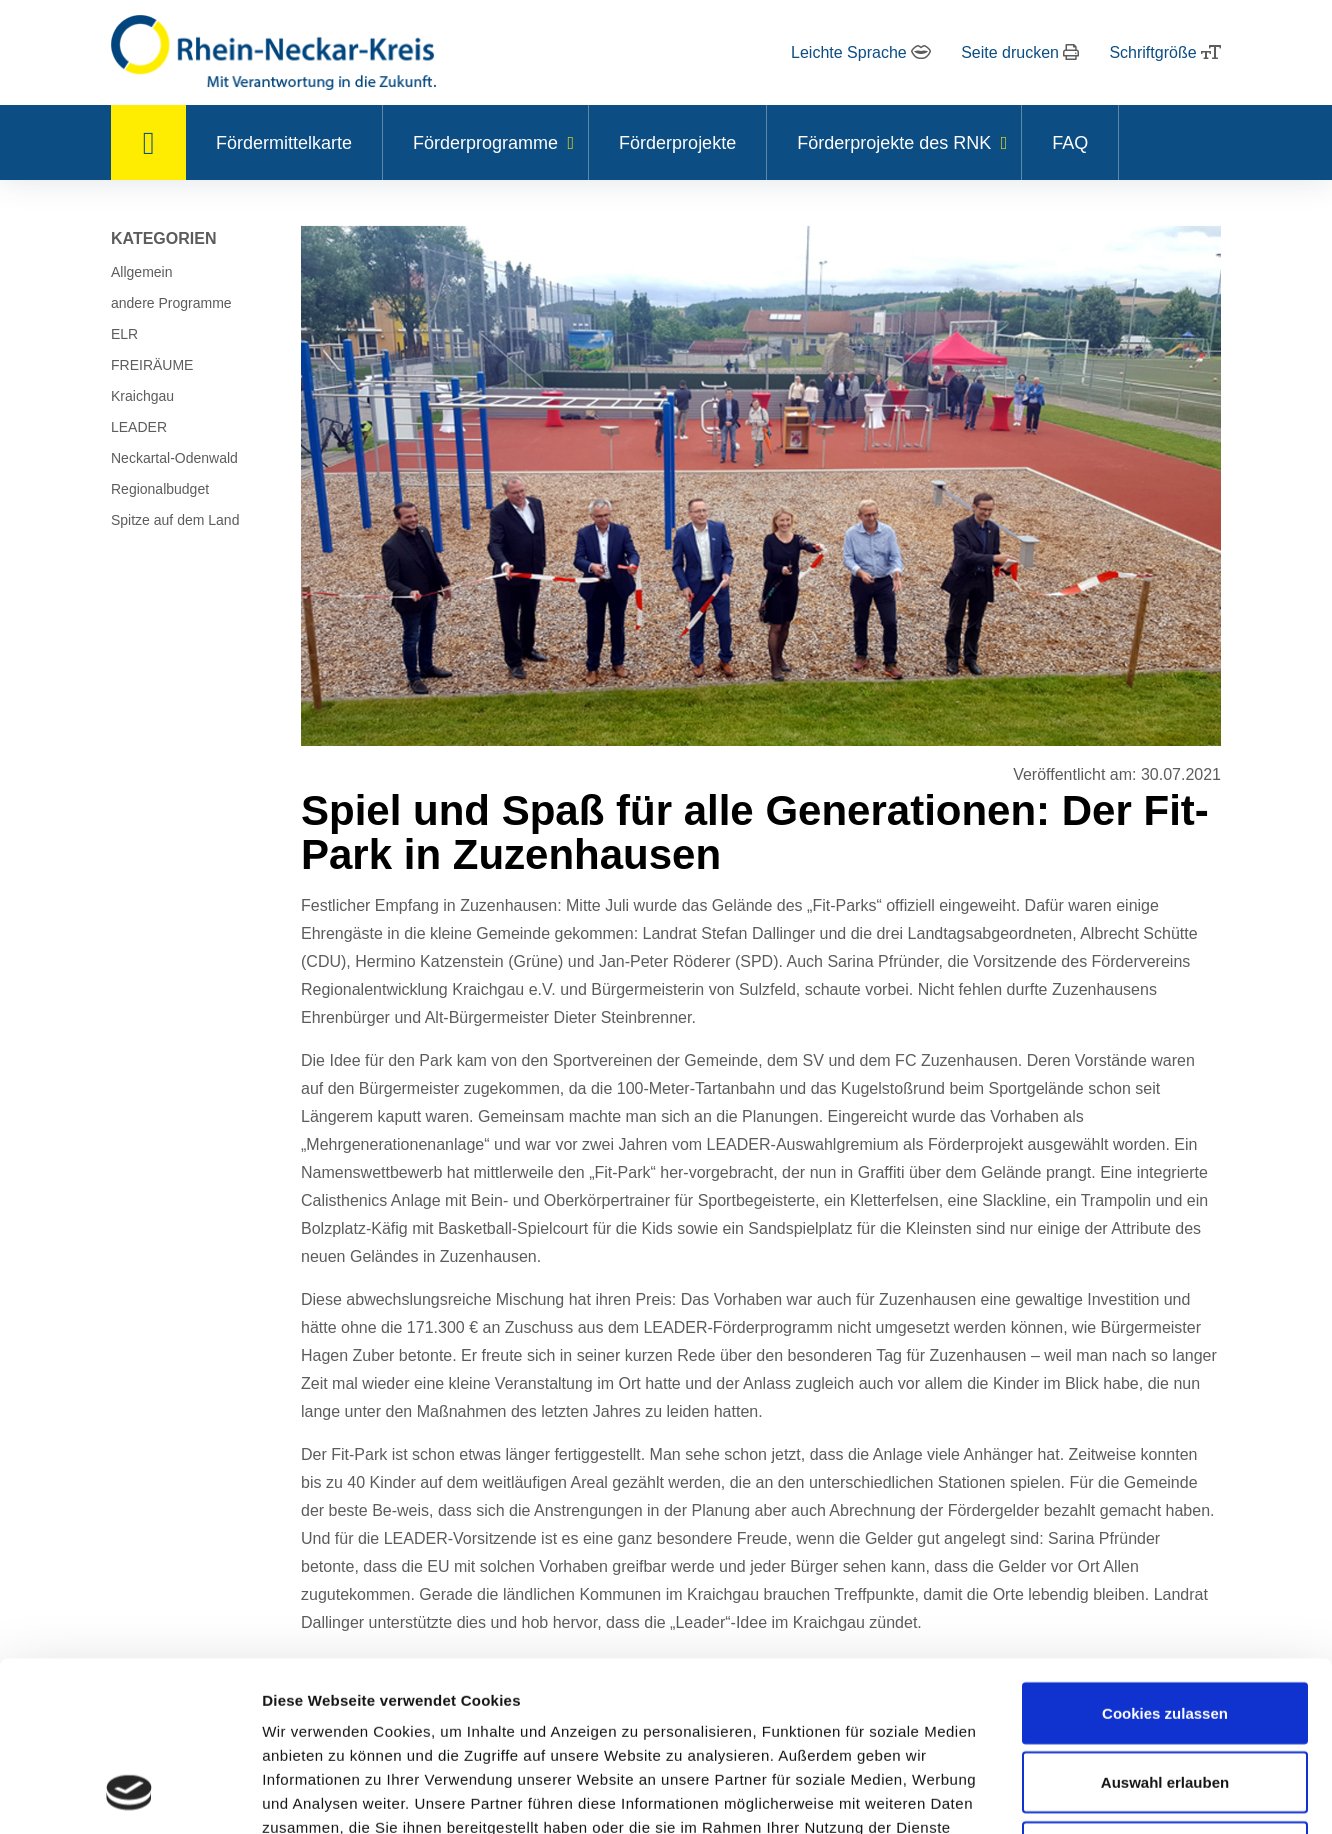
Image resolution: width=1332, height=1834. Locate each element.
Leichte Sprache (861, 52)
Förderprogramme (485, 143)
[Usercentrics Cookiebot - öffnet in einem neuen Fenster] (129, 1795)
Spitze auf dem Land (175, 520)
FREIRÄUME (152, 365)
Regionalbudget (160, 489)
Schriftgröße (1165, 52)
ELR (124, 334)
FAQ (1070, 143)
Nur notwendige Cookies (1165, 1700)
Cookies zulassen (1165, 1561)
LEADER (139, 427)
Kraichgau (142, 396)
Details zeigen (1063, 1794)
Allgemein (141, 272)
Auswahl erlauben (1165, 1631)
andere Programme (171, 303)
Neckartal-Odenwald (174, 458)
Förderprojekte (677, 143)
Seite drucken (1020, 52)
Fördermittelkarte (284, 143)
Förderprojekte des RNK (894, 143)
